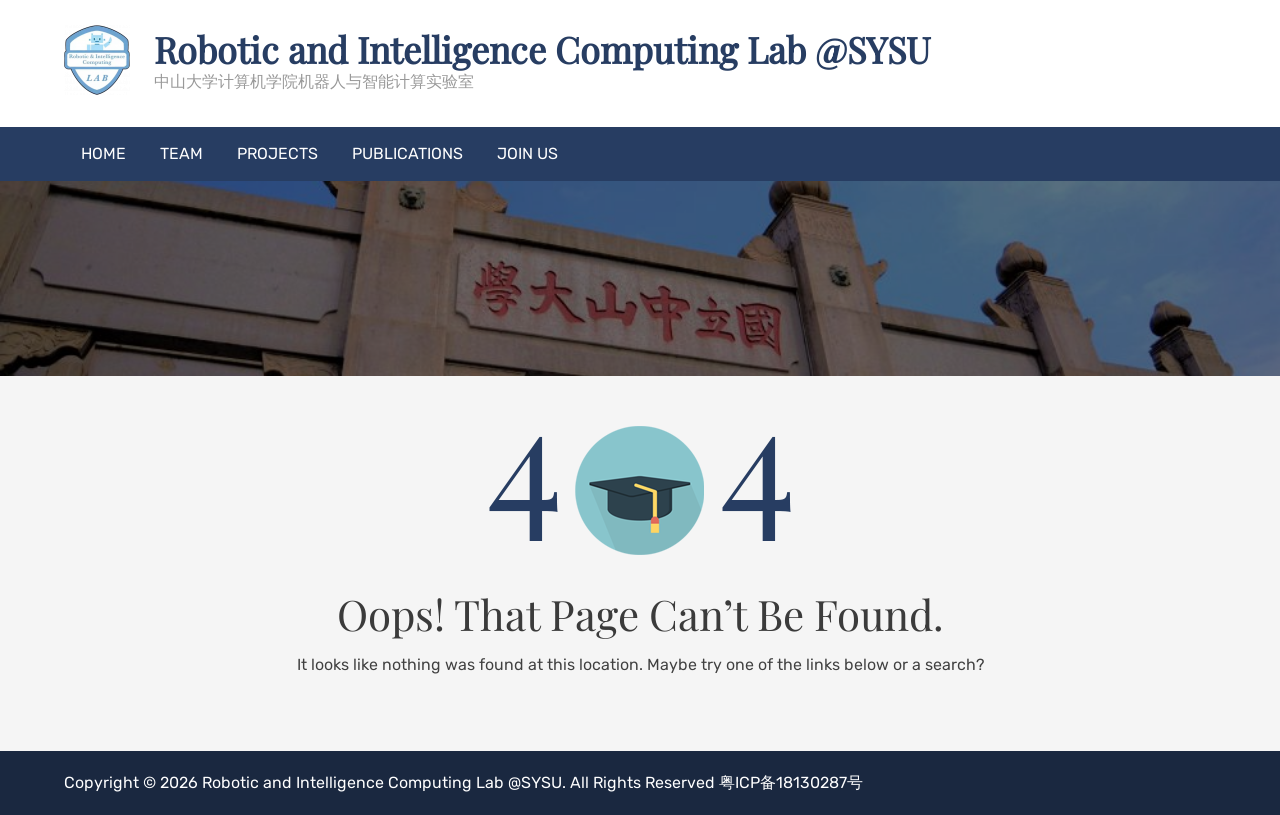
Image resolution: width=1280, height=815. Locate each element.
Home (103, 153)
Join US (527, 153)
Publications (407, 153)
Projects (277, 153)
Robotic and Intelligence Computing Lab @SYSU (542, 49)
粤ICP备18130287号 (791, 782)
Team (181, 153)
